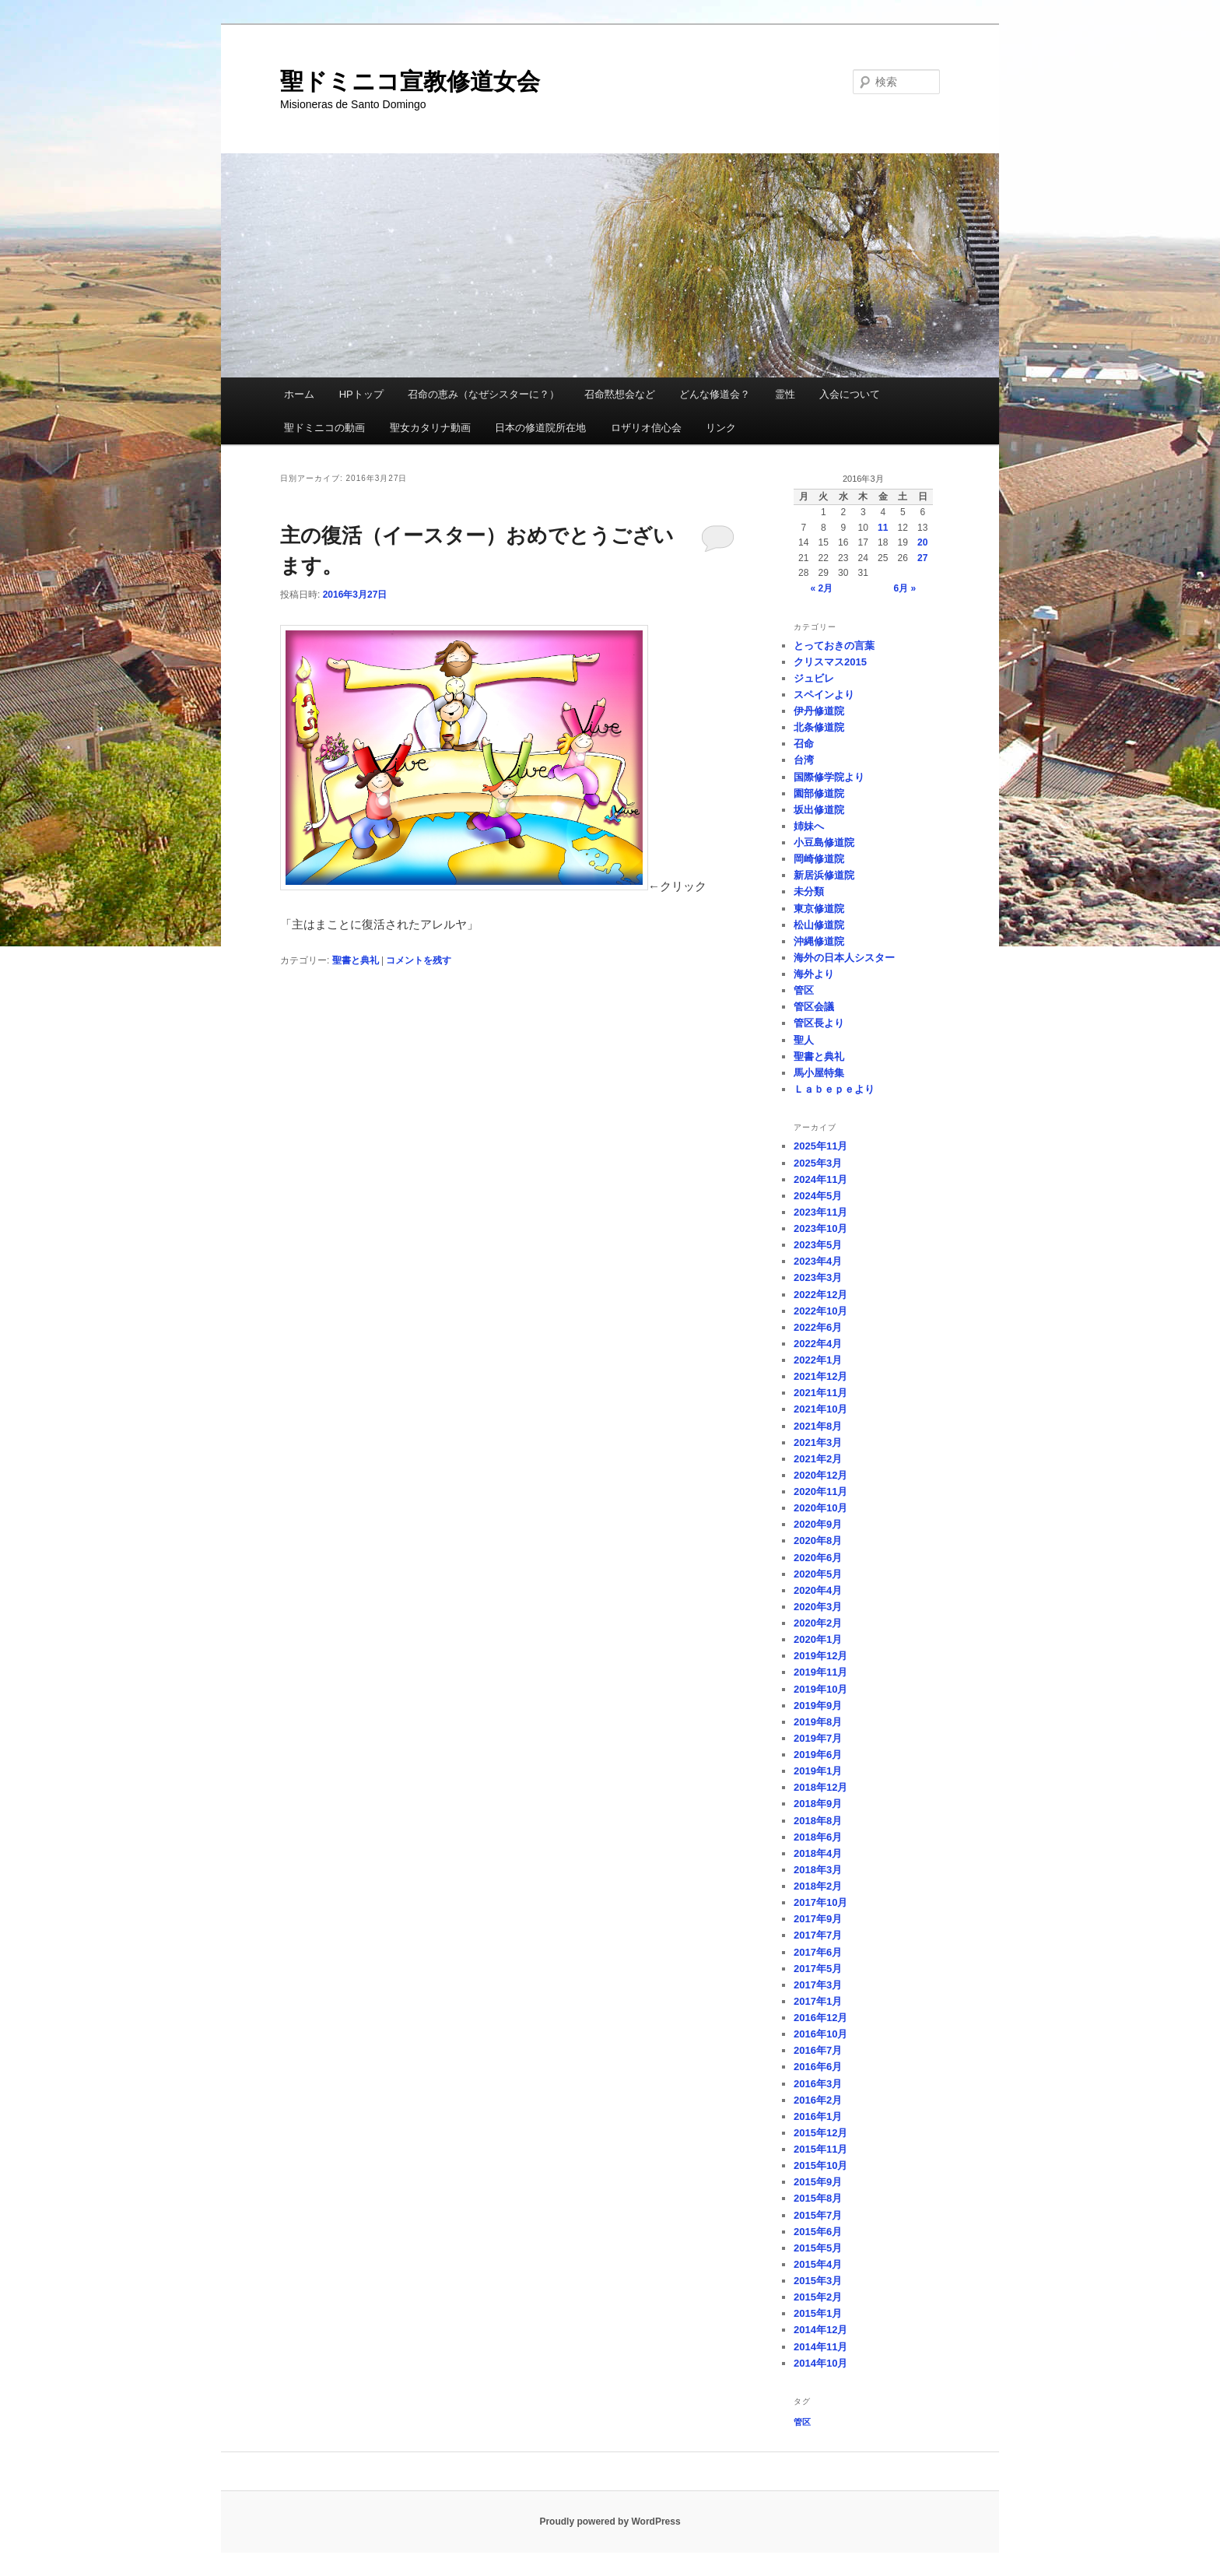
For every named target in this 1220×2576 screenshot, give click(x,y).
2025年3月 (818, 1163)
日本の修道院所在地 (540, 427)
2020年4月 (818, 1590)
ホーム (299, 394)
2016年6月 (818, 2066)
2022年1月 (818, 1360)
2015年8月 (818, 2198)
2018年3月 (818, 1870)
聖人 (804, 1040)
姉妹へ (809, 826)
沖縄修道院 (819, 941)
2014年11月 (820, 2347)
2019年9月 (818, 1705)
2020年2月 (818, 1623)
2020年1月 (818, 1639)
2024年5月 (818, 1196)
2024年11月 (820, 1179)
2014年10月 (820, 2363)
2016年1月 (818, 2116)
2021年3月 (818, 1442)
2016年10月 (820, 2034)
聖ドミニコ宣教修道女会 (410, 81)
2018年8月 (818, 1821)
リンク (721, 427)
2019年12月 (820, 1656)
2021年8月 (818, 1426)
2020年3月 (818, 1607)
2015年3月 (818, 2280)
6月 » (905, 588)
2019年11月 (820, 1672)
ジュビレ (814, 678)
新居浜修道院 (824, 875)
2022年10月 (820, 1311)
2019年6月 (818, 1754)
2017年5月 (818, 1968)
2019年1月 (818, 1771)
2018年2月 (818, 1886)
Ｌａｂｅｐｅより (834, 1089)
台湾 (804, 760)
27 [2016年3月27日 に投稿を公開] (922, 558)
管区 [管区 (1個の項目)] (802, 2422)
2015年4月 (818, 2264)
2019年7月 (818, 1738)
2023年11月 (820, 1212)
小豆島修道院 (824, 842)
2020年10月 (820, 1508)
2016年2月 (818, 2100)
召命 (804, 743)
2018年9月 (818, 1803)
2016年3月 (818, 2084)
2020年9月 (818, 1524)
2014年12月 (820, 2330)
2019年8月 (818, 1722)
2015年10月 (820, 2165)
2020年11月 (820, 1491)
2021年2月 (818, 1459)
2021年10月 (820, 1409)
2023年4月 (818, 1261)
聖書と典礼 (355, 960)
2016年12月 (820, 2017)
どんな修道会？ (714, 394)
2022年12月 (820, 1294)
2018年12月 (820, 1787)
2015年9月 (818, 2182)
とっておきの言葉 (834, 645)
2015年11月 (820, 2149)
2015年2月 (818, 2297)
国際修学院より (829, 777)
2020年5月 (818, 1574)
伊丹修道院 (819, 711)
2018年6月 (818, 1837)
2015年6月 (818, 2231)
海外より (814, 974)
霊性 (785, 394)
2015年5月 (818, 2248)
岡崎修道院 (819, 859)
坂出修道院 (819, 810)
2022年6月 (818, 1327)
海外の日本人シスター (844, 957)
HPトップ (361, 394)
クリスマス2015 (830, 662)
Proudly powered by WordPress (609, 2521)
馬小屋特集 (819, 1073)
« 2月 (821, 588)
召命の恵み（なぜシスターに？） (483, 394)
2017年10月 (820, 1902)
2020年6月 (818, 1557)
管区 (804, 990)
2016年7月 (818, 2050)
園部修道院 (819, 793)
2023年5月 (818, 1245)
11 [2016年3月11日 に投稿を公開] (883, 527)
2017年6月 (818, 1952)
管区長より (819, 1023)
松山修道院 (819, 925)
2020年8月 (818, 1540)
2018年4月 (818, 1853)
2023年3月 (818, 1277)
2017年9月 (818, 1919)
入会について (849, 394)
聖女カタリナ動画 (430, 427)
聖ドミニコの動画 (324, 427)
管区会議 (814, 1007)
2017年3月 (818, 1985)
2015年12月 (820, 2133)
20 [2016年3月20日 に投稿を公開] (922, 542)
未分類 (809, 891)
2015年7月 (818, 2215)
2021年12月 (820, 1376)
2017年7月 (818, 1935)
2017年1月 (818, 2001)
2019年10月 (820, 1689)
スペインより (824, 694)
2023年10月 (820, 1228)
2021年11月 (820, 1393)
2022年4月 (818, 1343)
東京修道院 (819, 908)
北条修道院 (819, 727)
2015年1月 (818, 2313)
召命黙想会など (619, 394)
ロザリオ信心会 (646, 427)
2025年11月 (820, 1146)
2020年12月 (820, 1475)
